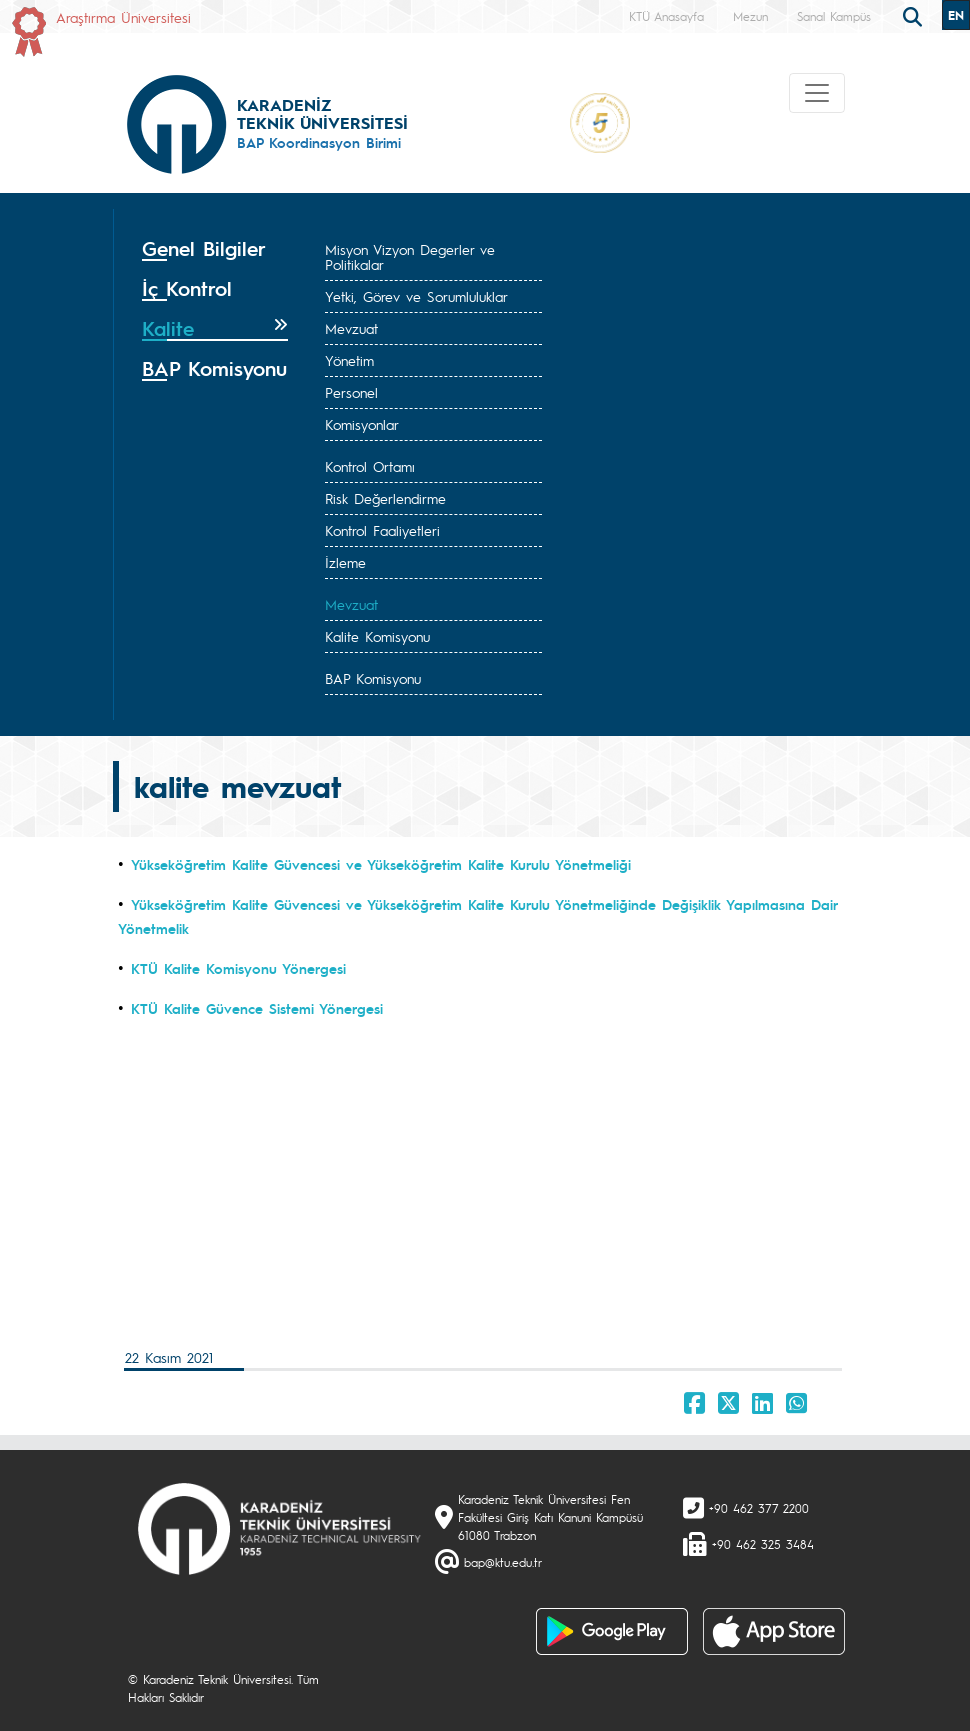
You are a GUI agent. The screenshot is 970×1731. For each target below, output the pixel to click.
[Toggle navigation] (817, 93)
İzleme (345, 562)
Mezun (750, 16)
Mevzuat (351, 328)
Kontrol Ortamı (370, 466)
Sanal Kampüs (834, 16)
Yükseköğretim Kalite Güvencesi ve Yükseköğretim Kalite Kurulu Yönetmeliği (381, 864)
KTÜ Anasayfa (666, 16)
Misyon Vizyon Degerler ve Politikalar (410, 256)
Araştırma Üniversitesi (123, 17)
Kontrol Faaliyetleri (382, 530)
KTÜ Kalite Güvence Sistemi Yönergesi (257, 1008)
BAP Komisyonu (373, 678)
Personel (351, 392)
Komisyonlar (362, 424)
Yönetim (349, 360)
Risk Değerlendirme (385, 498)
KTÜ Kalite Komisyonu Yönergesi (238, 968)
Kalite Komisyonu (377, 636)
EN (956, 15)
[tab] (215, 249)
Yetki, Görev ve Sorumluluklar (416, 296)
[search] (915, 15)
